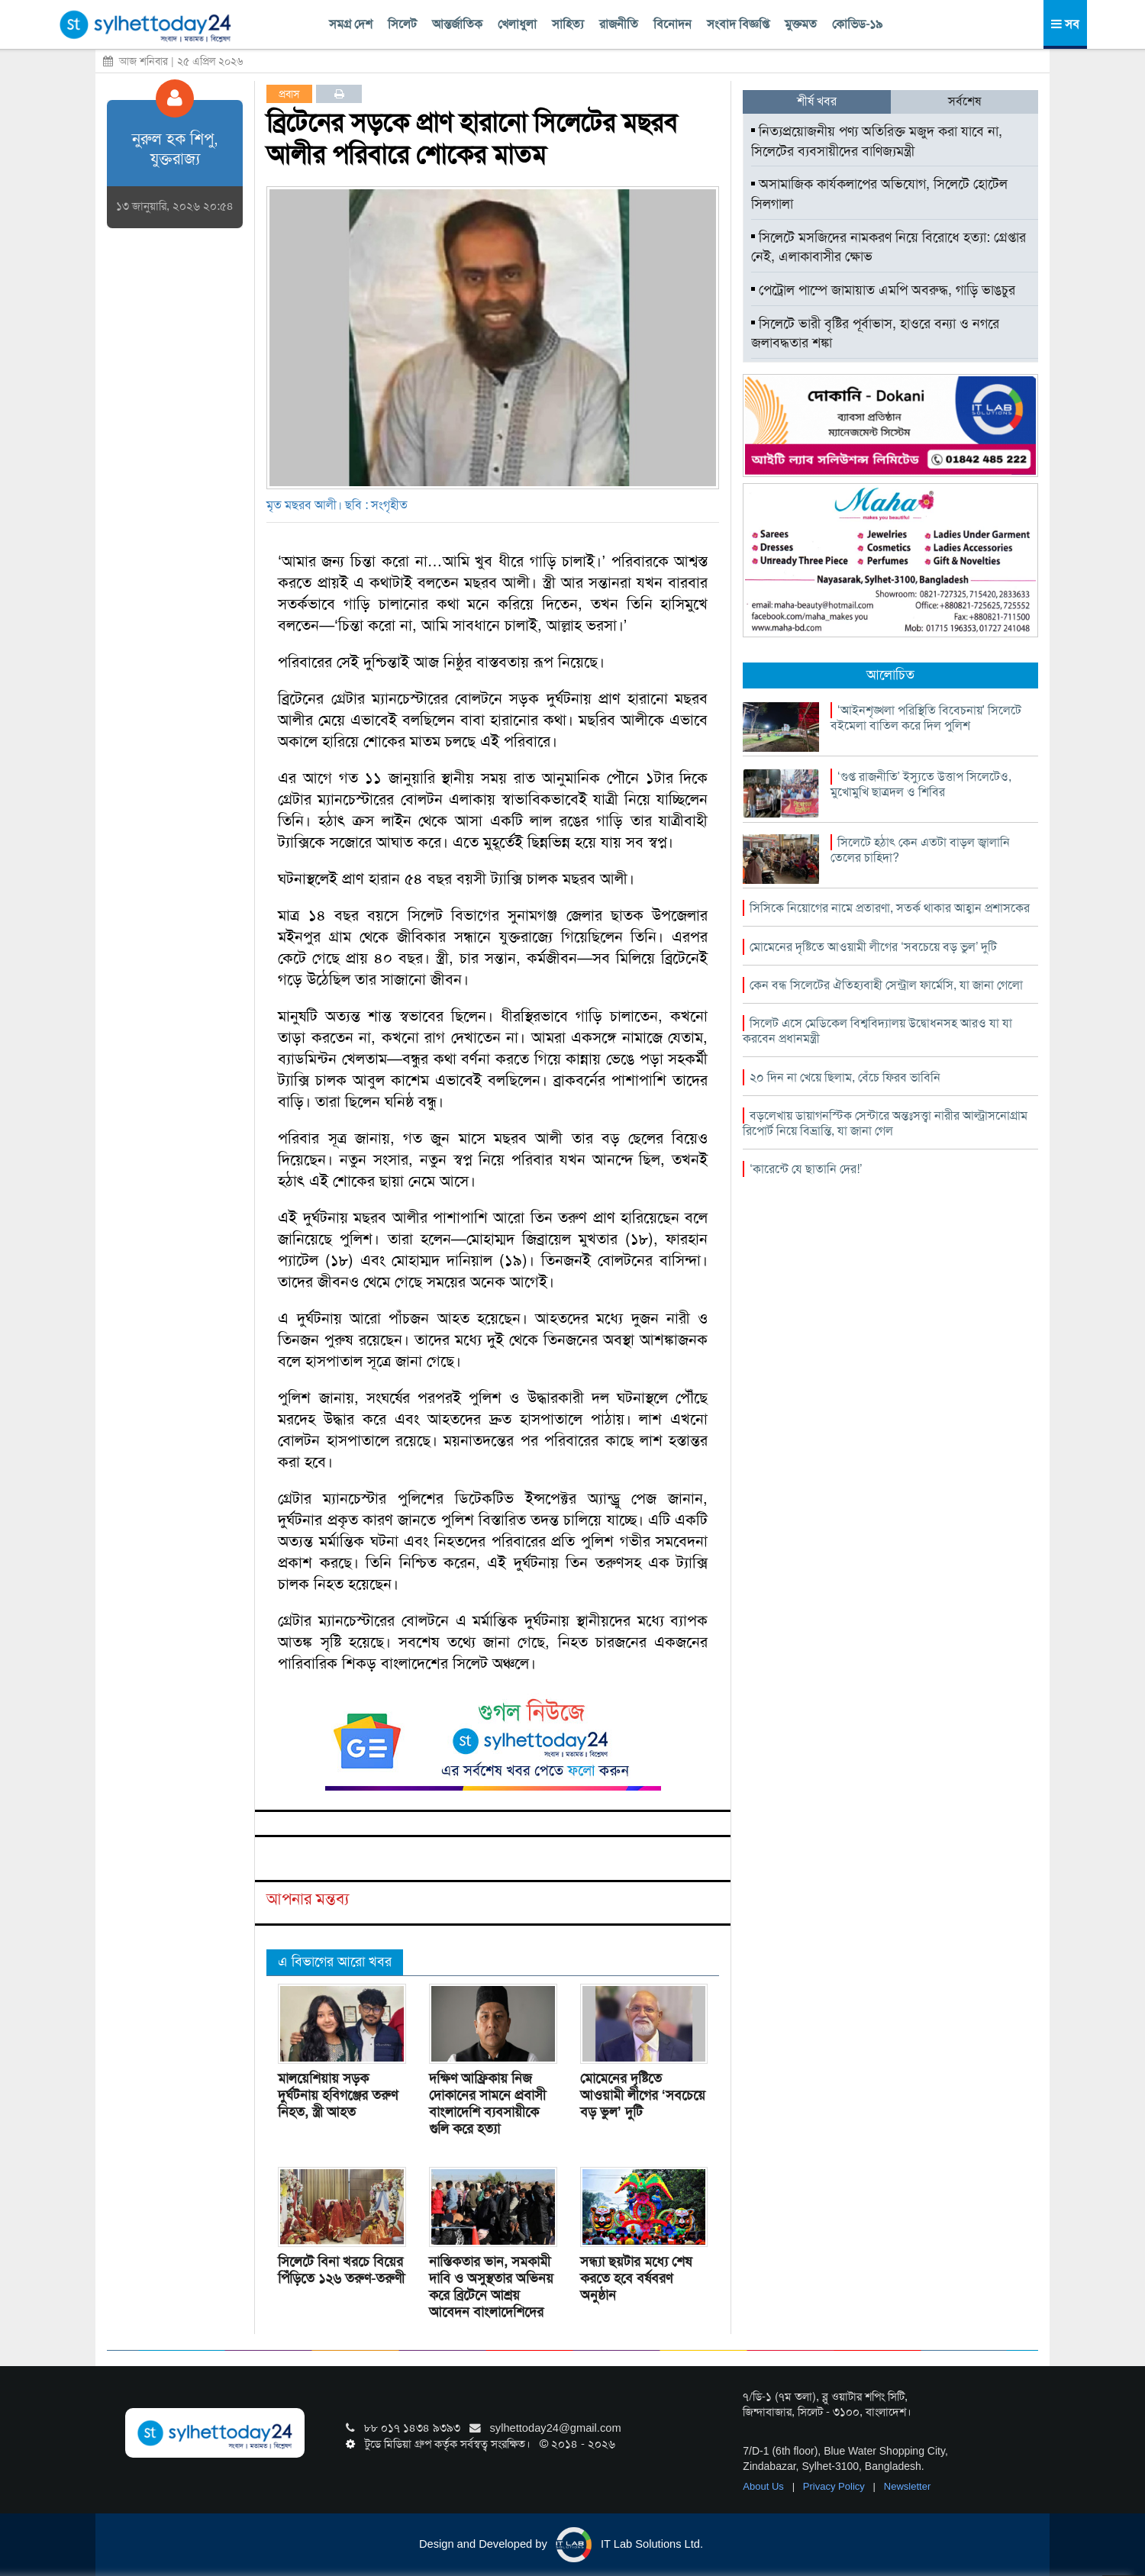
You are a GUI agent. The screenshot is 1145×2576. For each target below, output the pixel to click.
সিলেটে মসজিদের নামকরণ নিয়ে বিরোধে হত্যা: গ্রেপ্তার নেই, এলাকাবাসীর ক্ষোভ (888, 247)
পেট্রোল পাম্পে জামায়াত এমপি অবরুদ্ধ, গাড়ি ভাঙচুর (883, 290)
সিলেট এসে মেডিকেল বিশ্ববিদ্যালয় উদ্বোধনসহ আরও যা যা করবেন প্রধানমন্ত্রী (877, 1030)
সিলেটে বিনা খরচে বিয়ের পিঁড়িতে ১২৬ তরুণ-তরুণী (341, 2269)
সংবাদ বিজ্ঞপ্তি (738, 24)
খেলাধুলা (517, 24)
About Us (764, 2486)
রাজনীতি (618, 24)
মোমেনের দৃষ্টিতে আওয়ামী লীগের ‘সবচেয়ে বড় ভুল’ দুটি (642, 2095)
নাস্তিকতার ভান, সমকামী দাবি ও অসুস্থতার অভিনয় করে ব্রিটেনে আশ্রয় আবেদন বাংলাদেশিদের (491, 2286)
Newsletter (907, 2486)
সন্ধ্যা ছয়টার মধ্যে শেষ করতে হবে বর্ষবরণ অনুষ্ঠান (636, 2278)
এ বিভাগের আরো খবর (335, 1961)
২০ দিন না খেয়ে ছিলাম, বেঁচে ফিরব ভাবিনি (845, 1077)
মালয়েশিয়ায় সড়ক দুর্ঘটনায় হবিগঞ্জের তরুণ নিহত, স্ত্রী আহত (338, 2095)
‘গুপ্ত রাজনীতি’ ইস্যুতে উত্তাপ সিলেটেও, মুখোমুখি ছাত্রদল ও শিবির (921, 784)
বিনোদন (672, 24)
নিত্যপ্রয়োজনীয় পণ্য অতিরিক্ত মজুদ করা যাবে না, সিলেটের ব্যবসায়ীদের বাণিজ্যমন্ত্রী (876, 141)
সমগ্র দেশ (351, 24)
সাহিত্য (568, 24)
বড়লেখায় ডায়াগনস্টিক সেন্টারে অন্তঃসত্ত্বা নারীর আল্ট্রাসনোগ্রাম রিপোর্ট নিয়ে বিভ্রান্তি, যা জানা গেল (885, 1123)
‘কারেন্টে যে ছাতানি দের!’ (806, 1169)
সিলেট (402, 24)
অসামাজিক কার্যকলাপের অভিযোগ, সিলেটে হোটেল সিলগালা (879, 194)
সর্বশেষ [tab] (964, 101)
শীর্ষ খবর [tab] (817, 101)
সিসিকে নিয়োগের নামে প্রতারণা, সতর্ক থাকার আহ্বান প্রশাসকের (890, 908)
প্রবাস (289, 94)
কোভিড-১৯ (857, 24)
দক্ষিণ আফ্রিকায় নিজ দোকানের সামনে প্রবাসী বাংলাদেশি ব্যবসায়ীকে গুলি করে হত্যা (487, 2103)
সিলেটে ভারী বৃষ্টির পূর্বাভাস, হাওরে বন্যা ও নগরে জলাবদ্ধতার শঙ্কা (875, 333)
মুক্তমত (801, 24)
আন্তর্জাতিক (457, 24)
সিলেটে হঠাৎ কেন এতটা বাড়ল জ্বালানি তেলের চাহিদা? (920, 850)
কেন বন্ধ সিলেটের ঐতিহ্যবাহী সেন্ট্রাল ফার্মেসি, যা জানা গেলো (886, 985)
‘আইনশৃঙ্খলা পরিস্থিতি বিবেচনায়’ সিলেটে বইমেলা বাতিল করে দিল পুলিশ (926, 717)
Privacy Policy (835, 2486)
